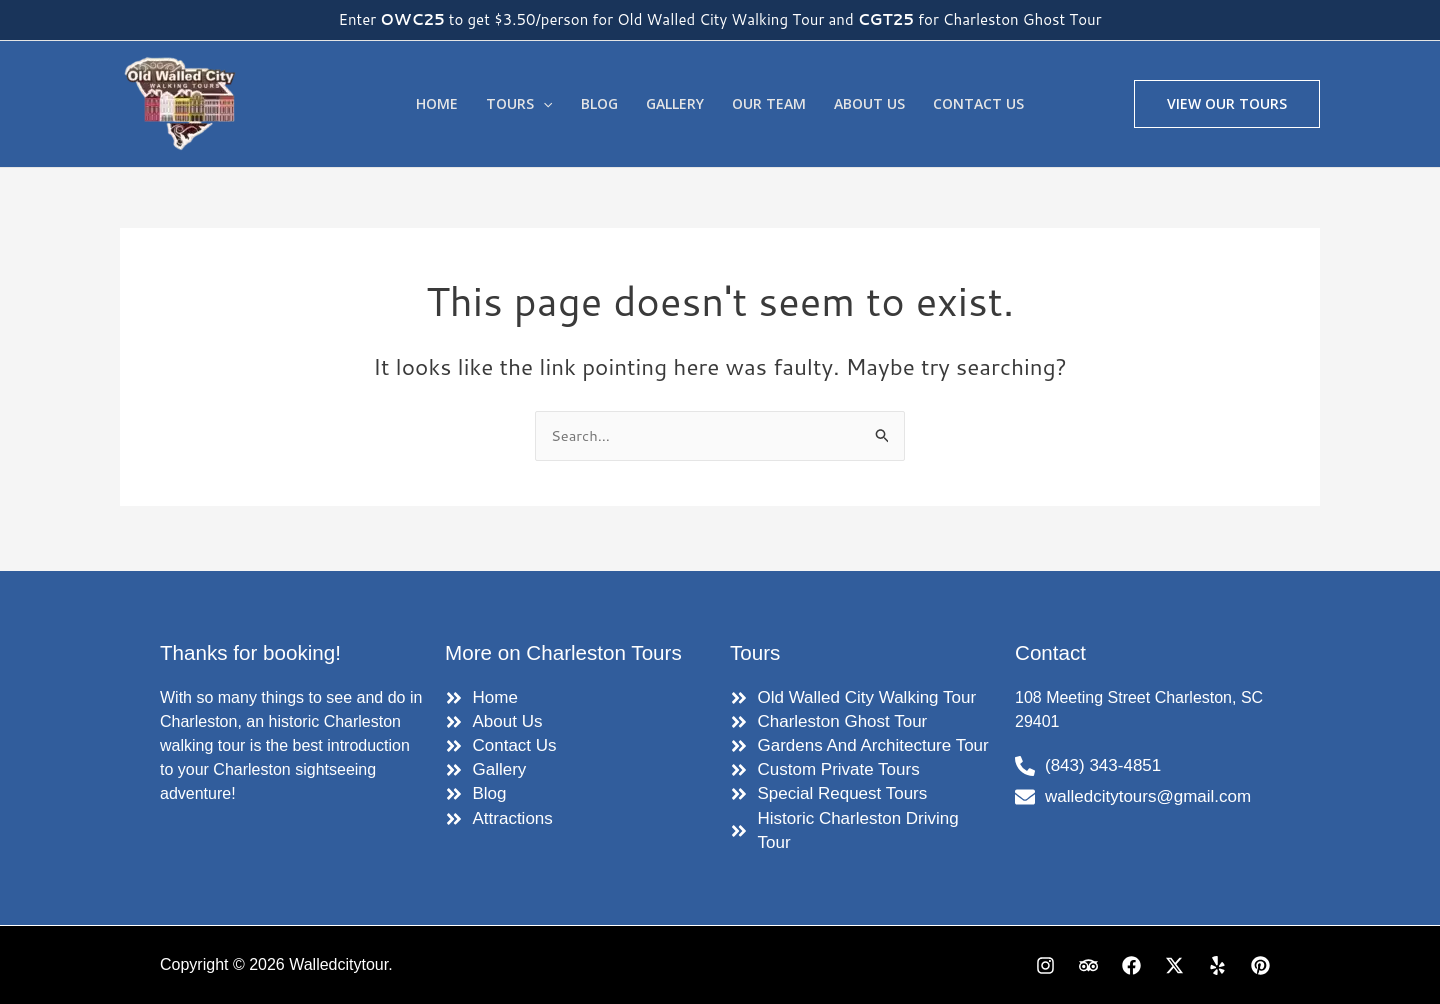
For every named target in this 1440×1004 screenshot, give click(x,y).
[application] (543, 104)
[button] (1227, 104)
